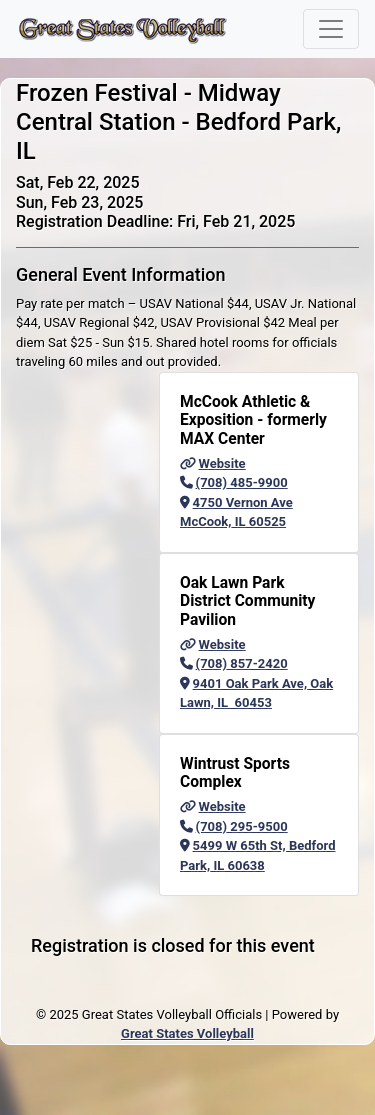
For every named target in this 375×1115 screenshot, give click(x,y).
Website (213, 463)
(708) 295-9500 (234, 826)
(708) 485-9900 (234, 482)
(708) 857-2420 (234, 663)
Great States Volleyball (187, 1033)
